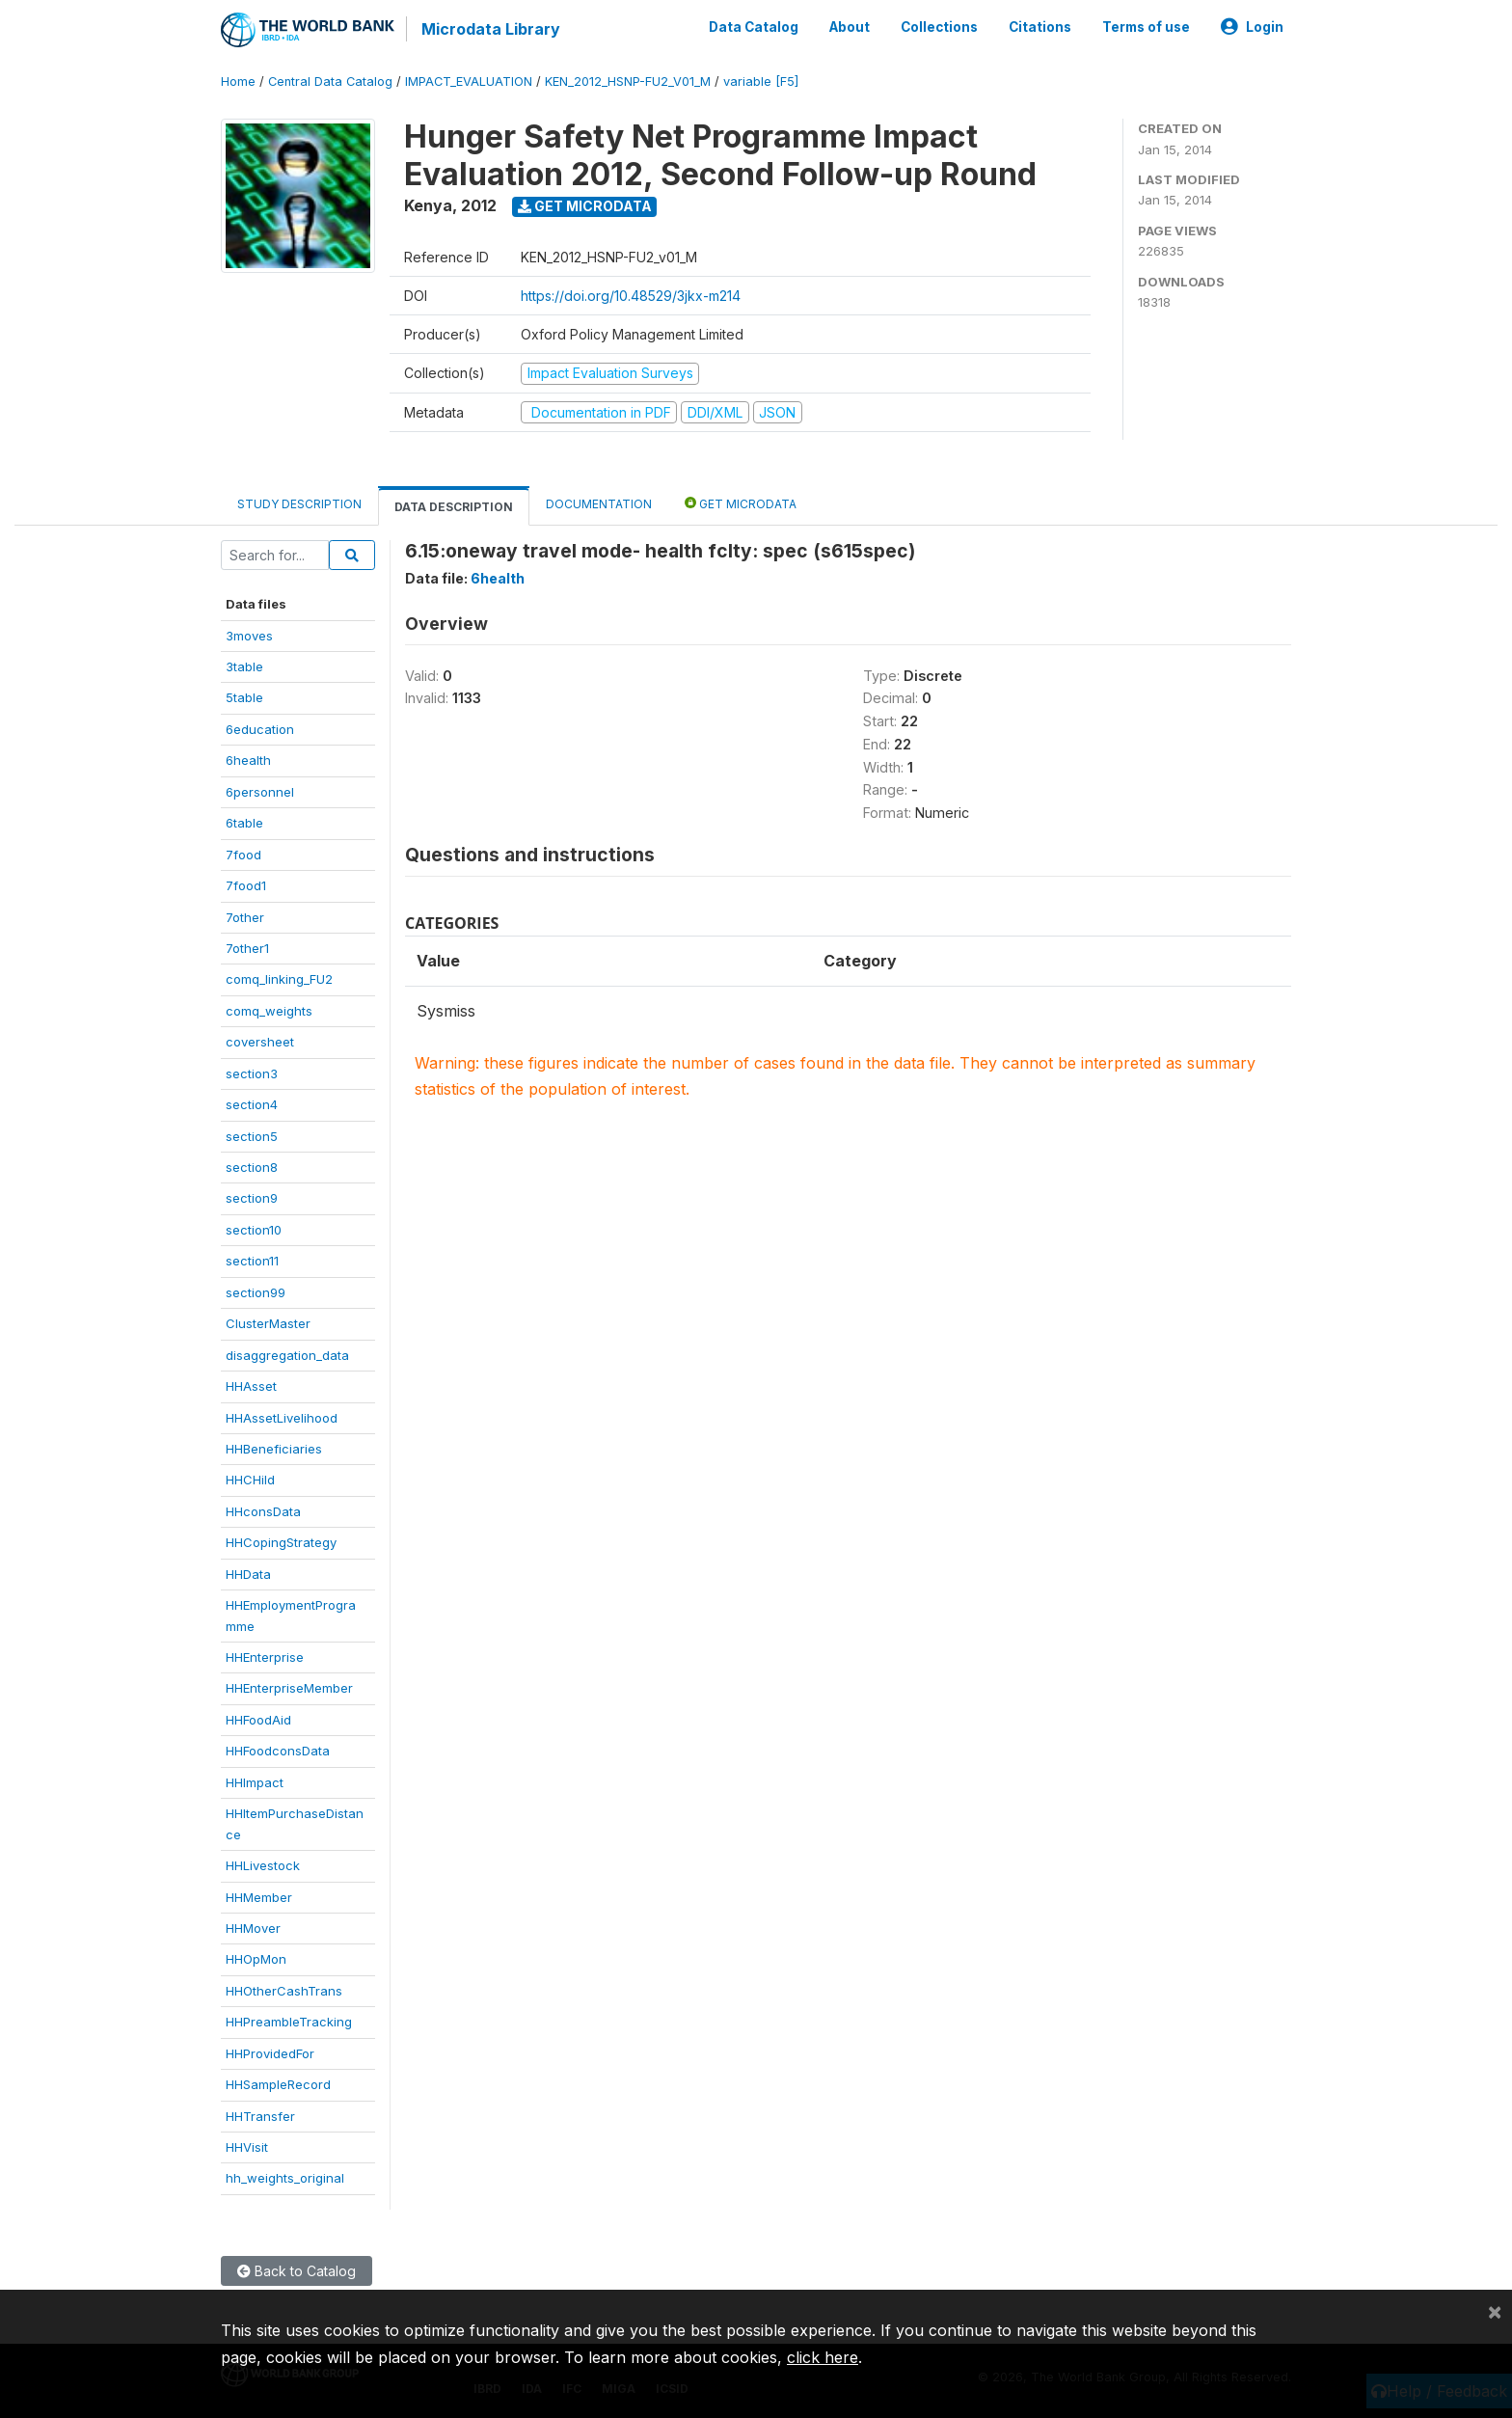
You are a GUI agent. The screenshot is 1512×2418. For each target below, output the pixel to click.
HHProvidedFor (270, 2053)
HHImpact (255, 1782)
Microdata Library (490, 29)
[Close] (1494, 2311)
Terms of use (1146, 27)
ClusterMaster (268, 1323)
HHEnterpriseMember (289, 1688)
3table (244, 666)
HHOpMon (256, 1959)
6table (244, 822)
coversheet (260, 1041)
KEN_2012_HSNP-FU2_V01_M (628, 81)
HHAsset (251, 1386)
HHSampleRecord (278, 2084)
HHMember (259, 1897)
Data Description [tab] (453, 507)
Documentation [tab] (599, 504)
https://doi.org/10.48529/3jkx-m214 (631, 295)
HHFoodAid (258, 1719)
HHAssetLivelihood (282, 1418)
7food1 (246, 885)
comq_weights (269, 1011)
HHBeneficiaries (274, 1448)
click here (822, 2357)
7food (243, 854)
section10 (254, 1229)
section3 (252, 1073)
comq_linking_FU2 (279, 979)
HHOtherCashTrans (284, 1990)
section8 (252, 1167)
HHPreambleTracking (289, 2021)
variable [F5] (760, 81)
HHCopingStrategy (281, 1542)
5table (244, 697)
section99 (255, 1292)
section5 (252, 1136)
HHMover (253, 1928)
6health (248, 760)
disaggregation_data (287, 1355)
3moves (249, 635)
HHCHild (250, 1479)
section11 (252, 1260)
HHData (248, 1574)
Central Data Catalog (330, 81)
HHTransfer (260, 2116)
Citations (1040, 27)
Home (238, 81)
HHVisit (247, 2147)
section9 (252, 1198)
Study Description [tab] (299, 504)
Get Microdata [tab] (740, 503)
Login (1252, 27)
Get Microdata (585, 206)
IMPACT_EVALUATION (468, 81)
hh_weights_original (285, 2178)
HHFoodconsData (278, 1750)
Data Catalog (753, 27)
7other (245, 917)
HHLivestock (263, 1865)
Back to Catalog (296, 2271)
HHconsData (263, 1511)
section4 (252, 1104)
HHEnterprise (265, 1657)
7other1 (247, 948)
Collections (939, 27)
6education (260, 729)
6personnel (260, 792)
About (849, 27)
